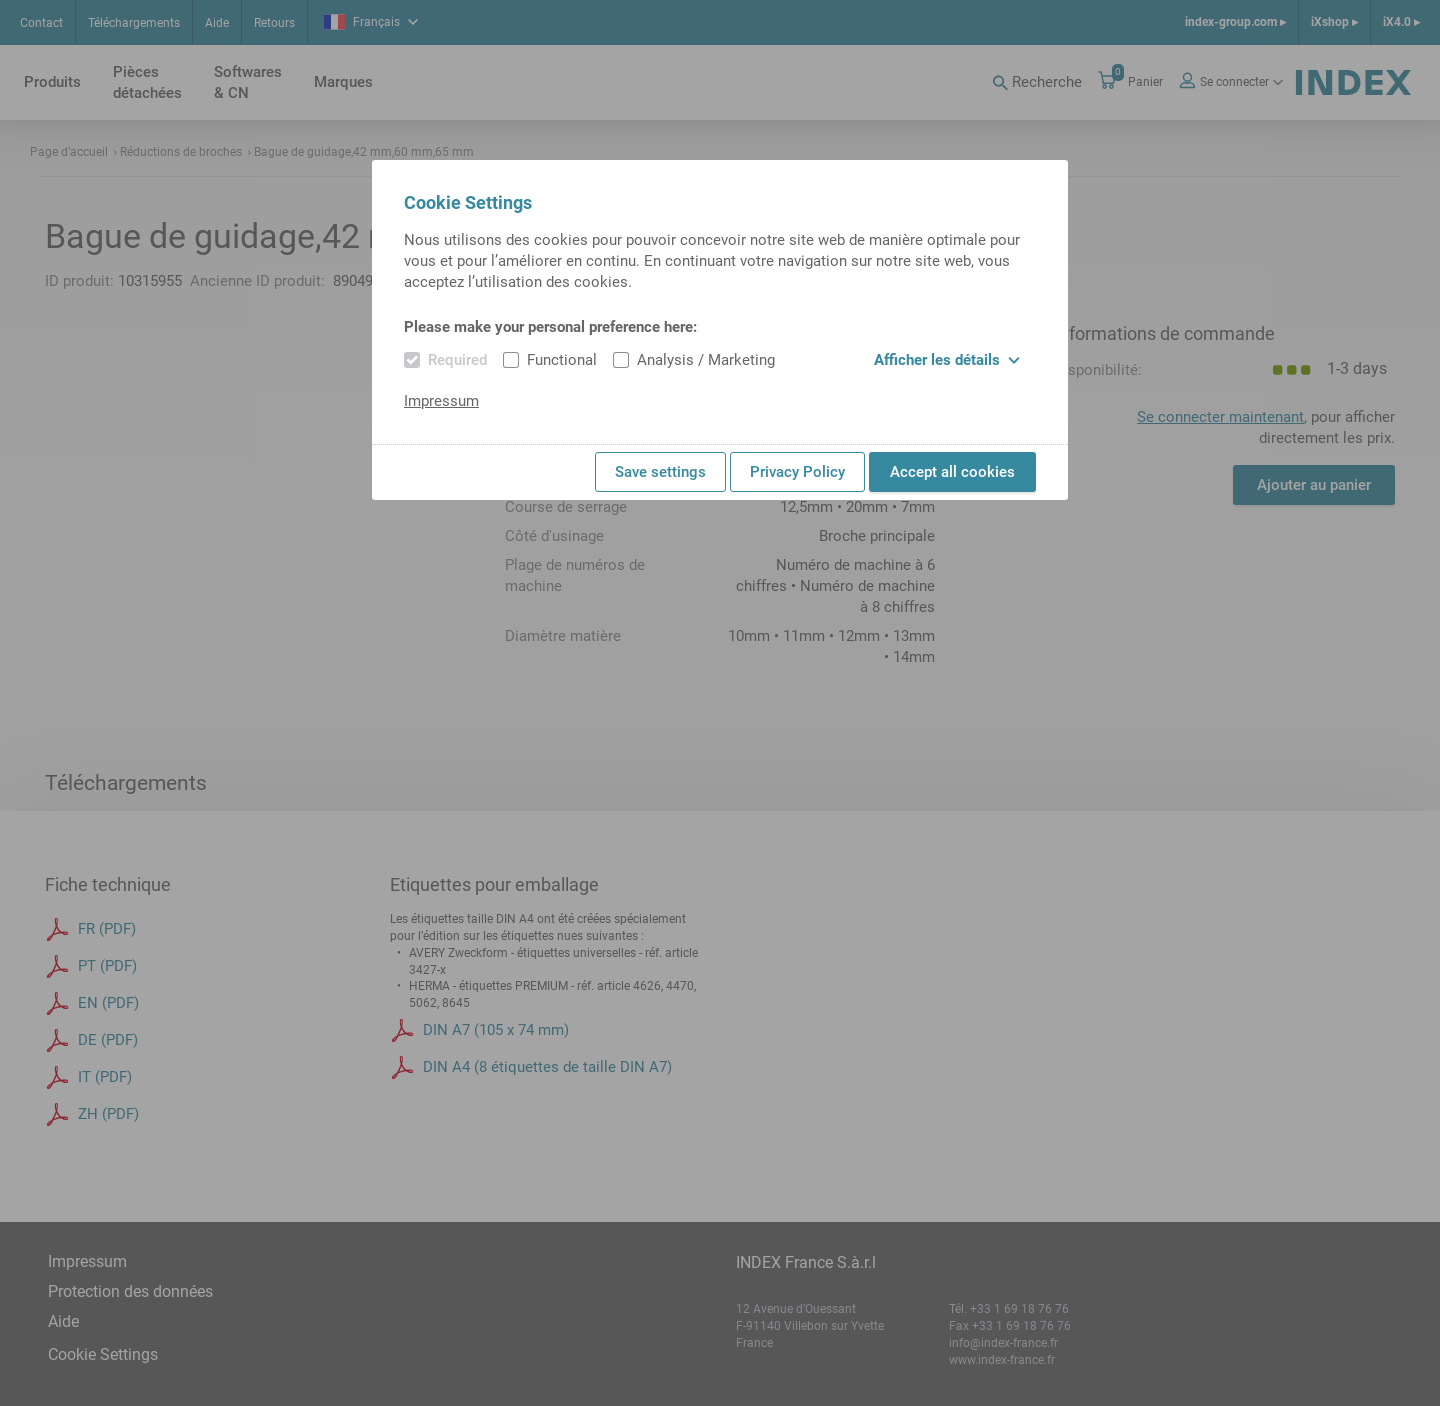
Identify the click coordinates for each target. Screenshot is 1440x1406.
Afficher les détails (947, 360)
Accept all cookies (952, 472)
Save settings (660, 472)
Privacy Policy (797, 472)
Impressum (441, 401)
